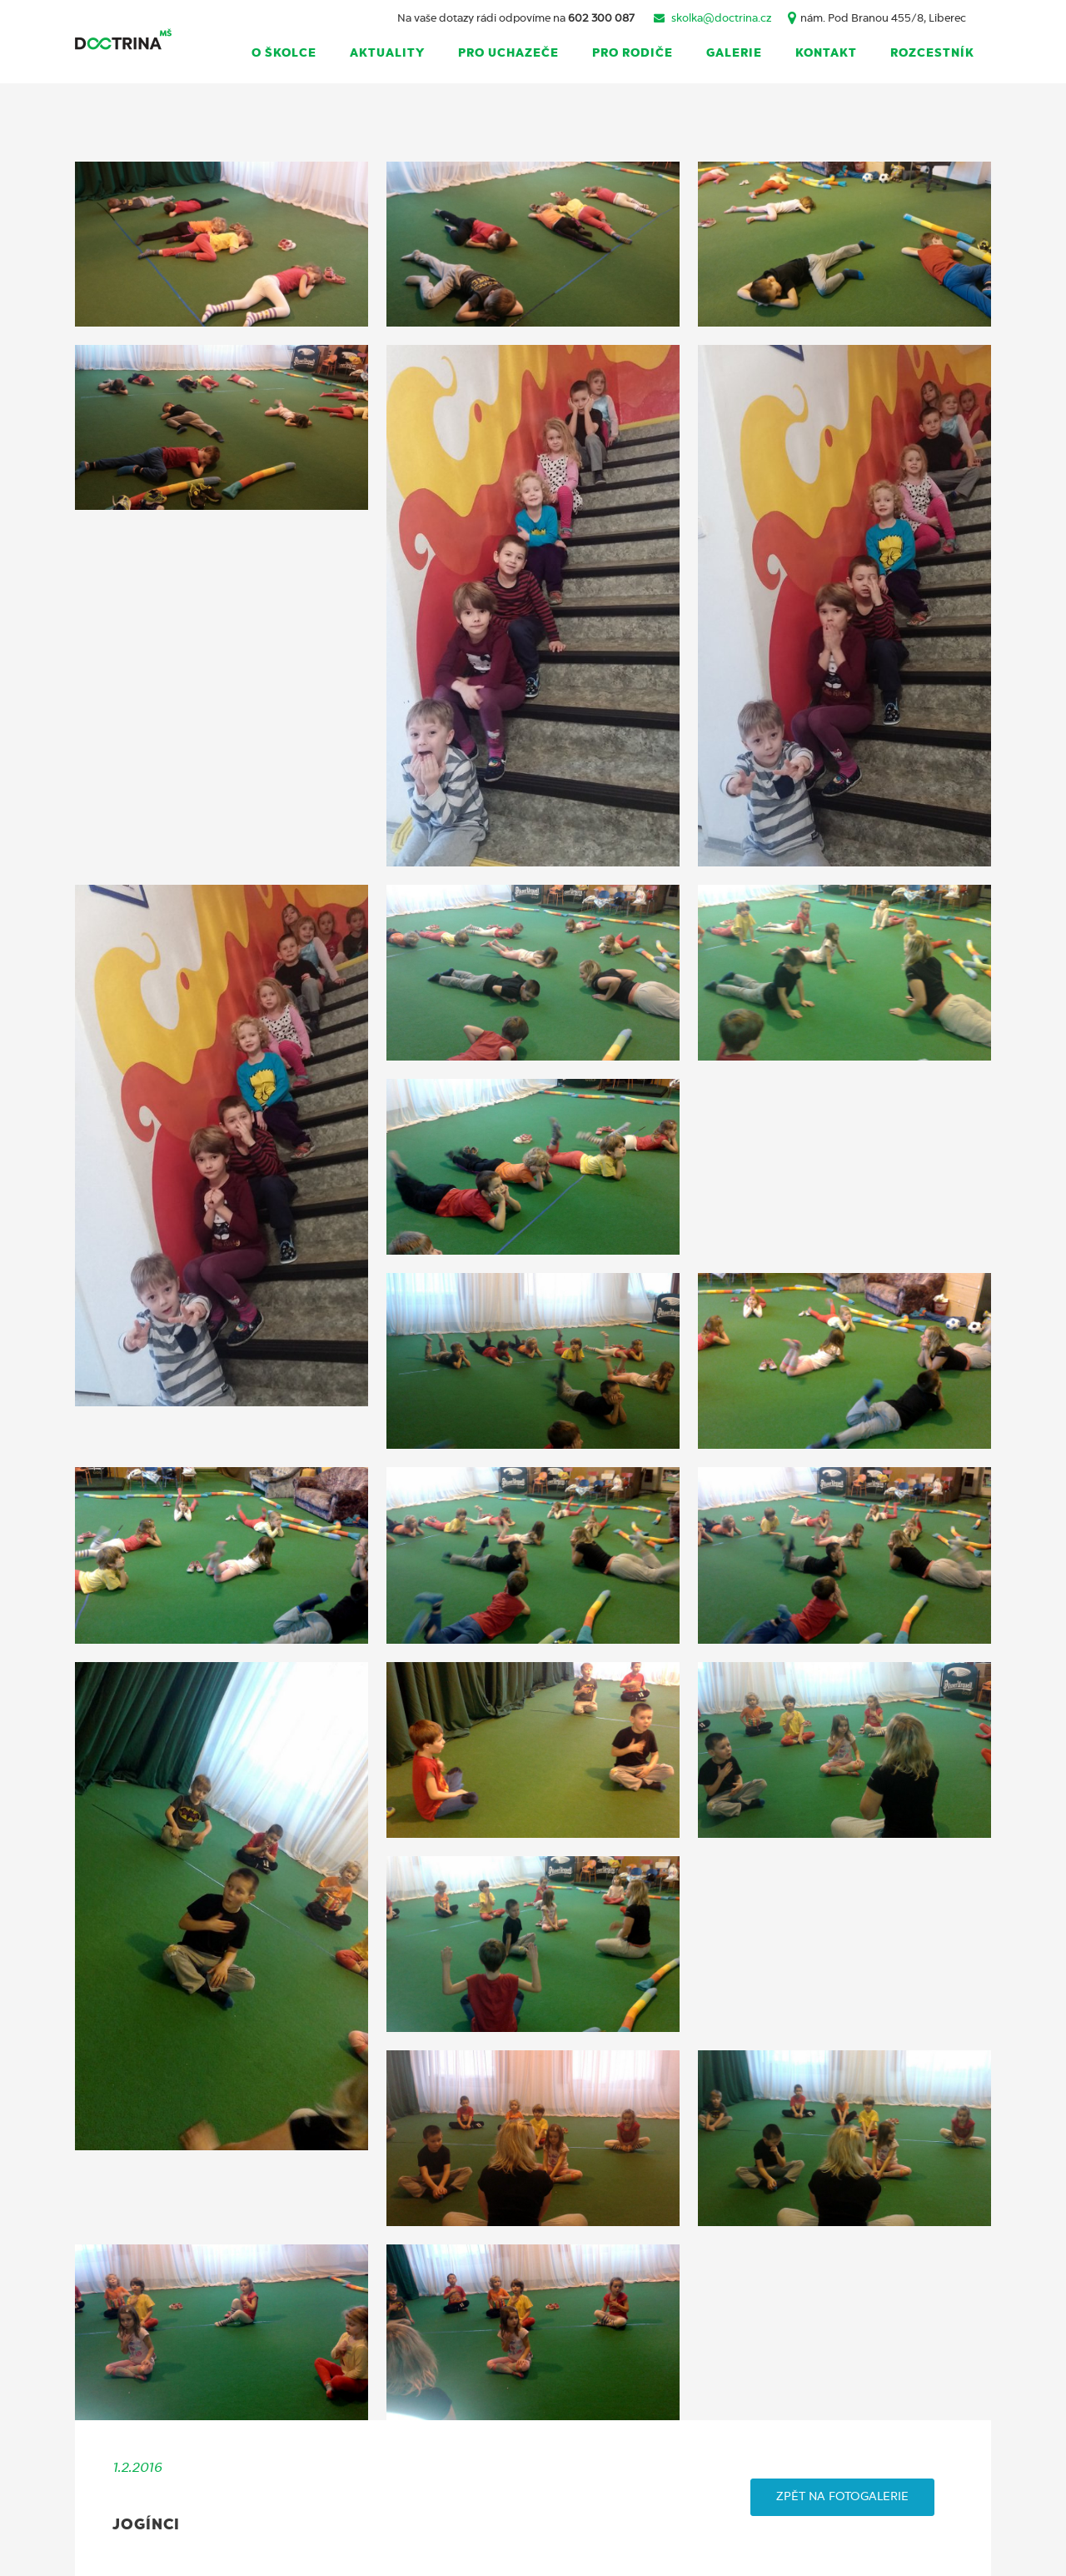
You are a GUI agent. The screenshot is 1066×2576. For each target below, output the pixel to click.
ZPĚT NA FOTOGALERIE (842, 2497)
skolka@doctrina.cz (721, 18)
